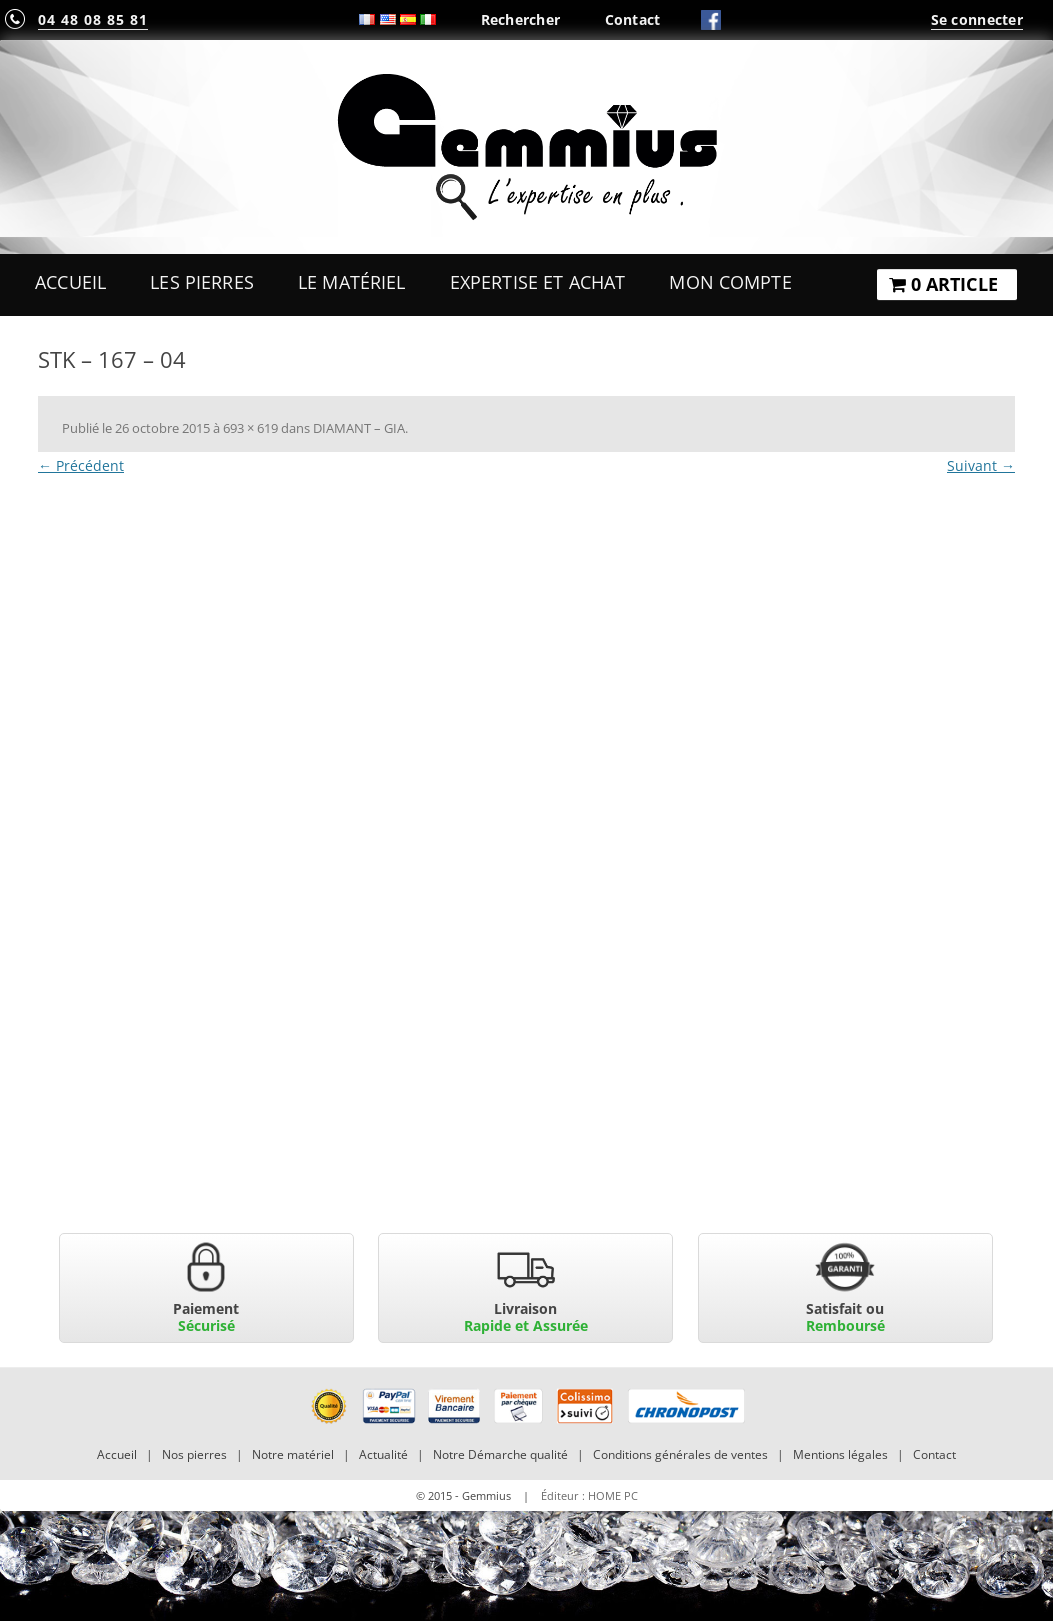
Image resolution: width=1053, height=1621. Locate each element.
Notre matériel (293, 1454)
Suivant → (981, 465)
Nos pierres (194, 1454)
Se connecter (977, 19)
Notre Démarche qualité (500, 1454)
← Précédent (81, 465)
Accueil (70, 282)
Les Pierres (202, 282)
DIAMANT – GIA (359, 428)
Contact (633, 19)
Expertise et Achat (538, 282)
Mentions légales (840, 1454)
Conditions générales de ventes (680, 1454)
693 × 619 (250, 428)
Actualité (383, 1454)
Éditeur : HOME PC (589, 1495)
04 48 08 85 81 (93, 19)
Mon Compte (730, 282)
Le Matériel (352, 282)
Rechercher (521, 19)
